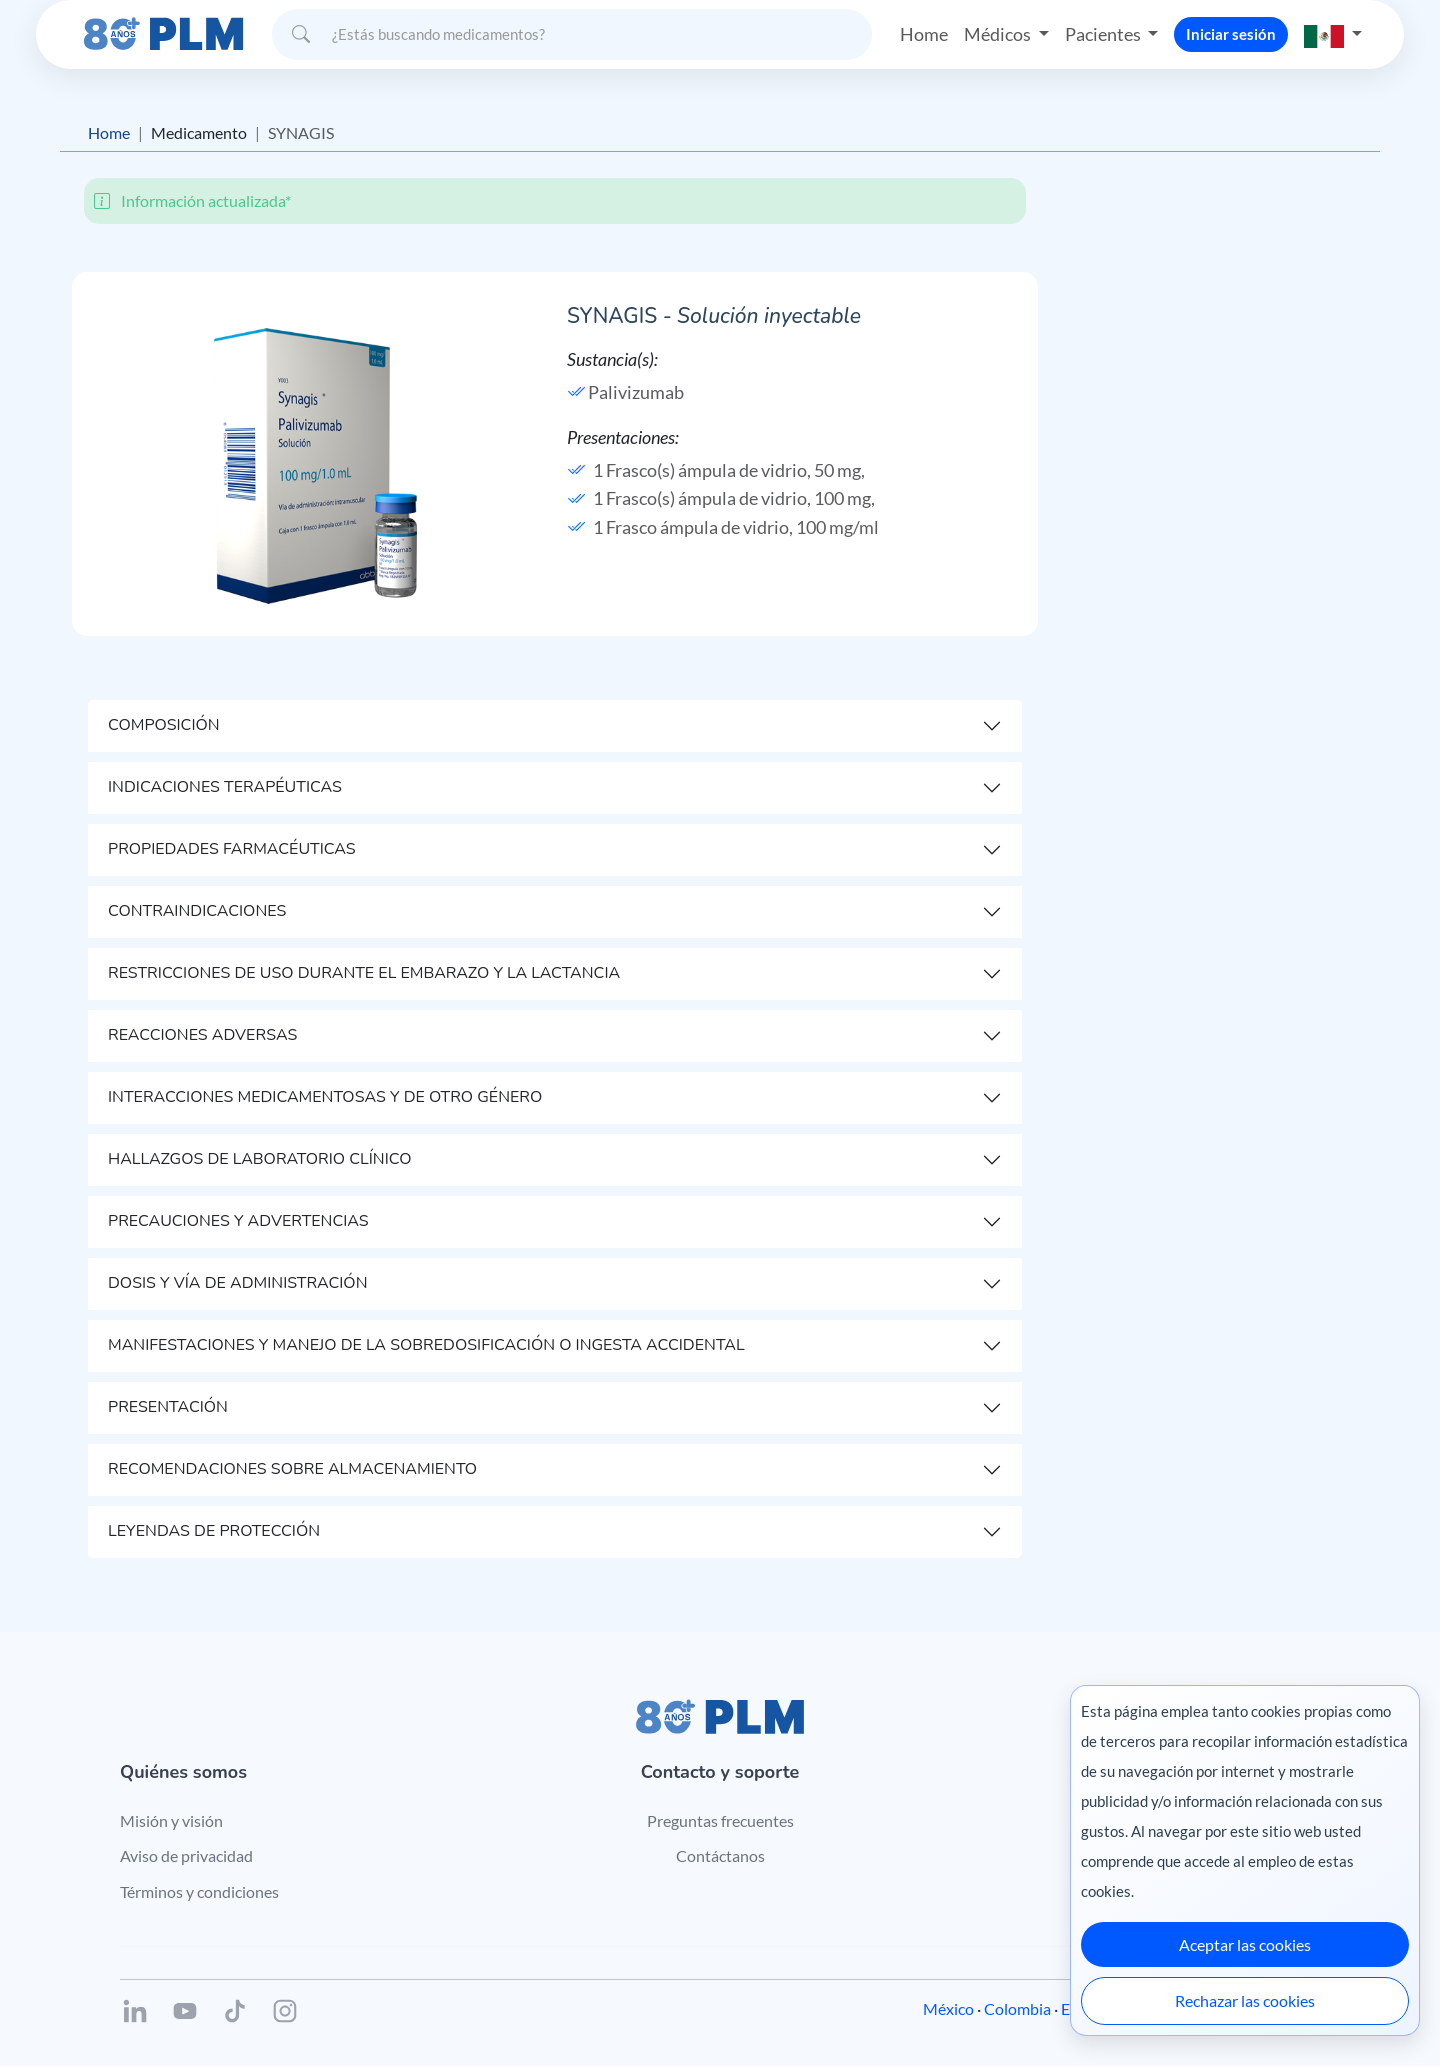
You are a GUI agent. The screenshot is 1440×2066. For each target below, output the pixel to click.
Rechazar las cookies (1245, 2000)
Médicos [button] (999, 34)
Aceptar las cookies (1245, 1944)
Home (924, 34)
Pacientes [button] (1104, 34)
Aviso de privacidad (186, 1855)
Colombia (1017, 2008)
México (948, 2008)
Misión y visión (171, 1820)
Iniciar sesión (1231, 34)
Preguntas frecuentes (720, 1820)
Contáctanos (720, 1855)
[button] (1333, 34)
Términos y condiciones (199, 1891)
